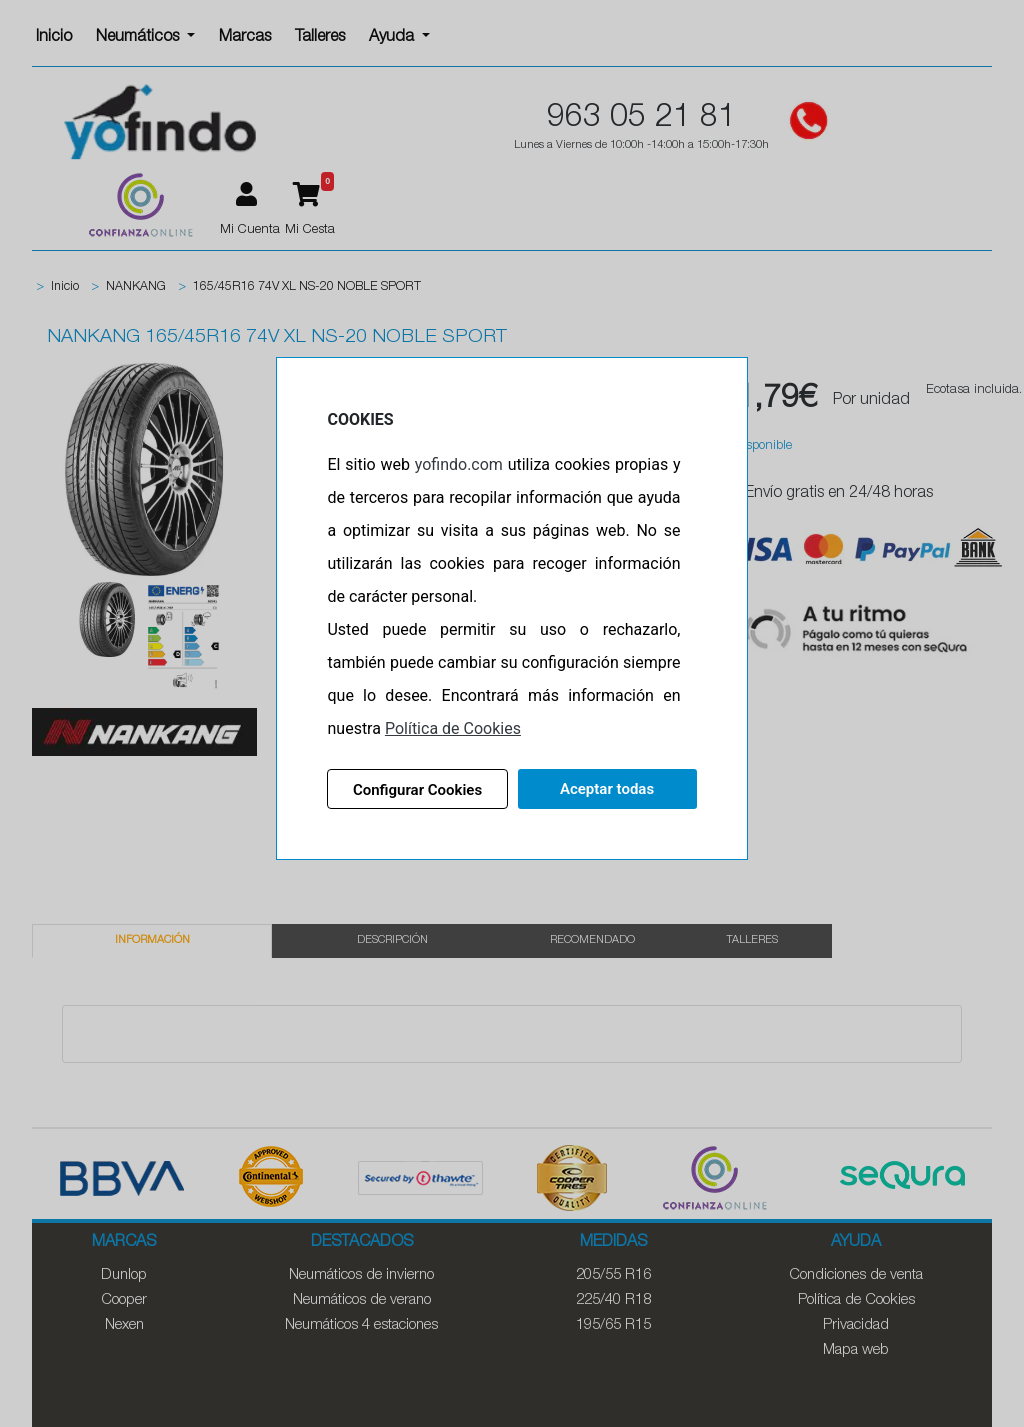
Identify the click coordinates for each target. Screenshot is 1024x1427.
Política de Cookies (453, 728)
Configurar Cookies (417, 790)
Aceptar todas (607, 789)
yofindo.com (459, 464)
